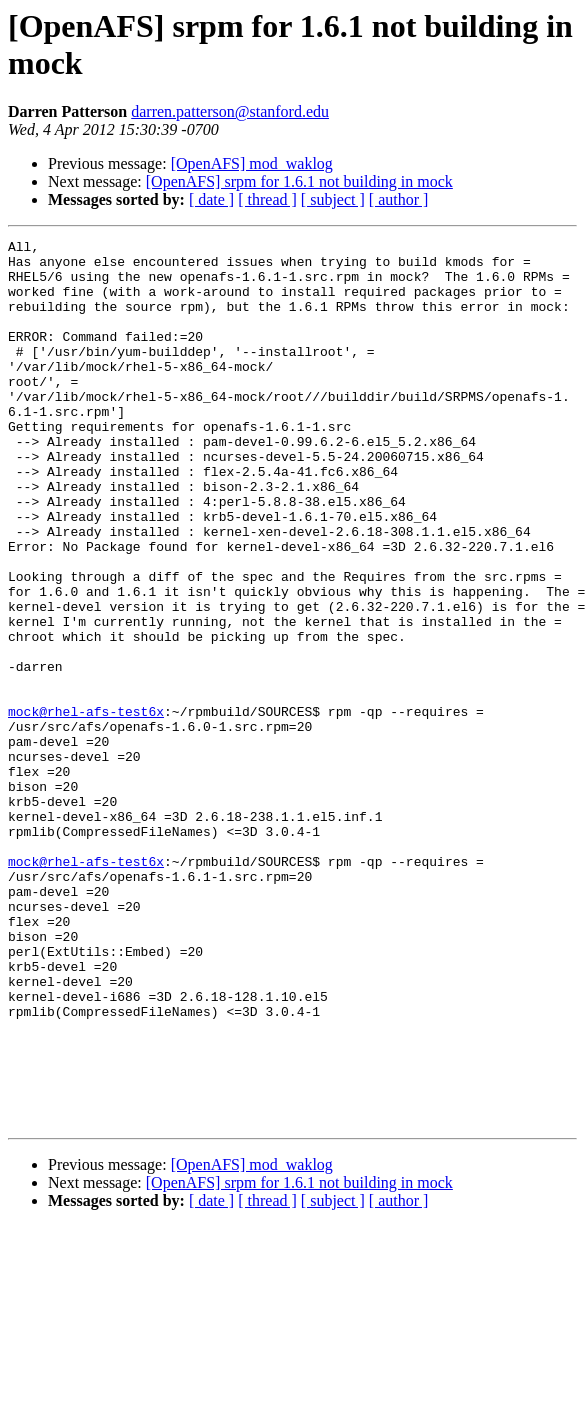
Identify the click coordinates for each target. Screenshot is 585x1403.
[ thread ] (267, 199)
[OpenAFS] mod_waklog (252, 163)
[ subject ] (333, 199)
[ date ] (211, 199)
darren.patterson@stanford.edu (230, 111)
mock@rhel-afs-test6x (86, 807)
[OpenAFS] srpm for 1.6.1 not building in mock (299, 181)
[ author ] (399, 199)
